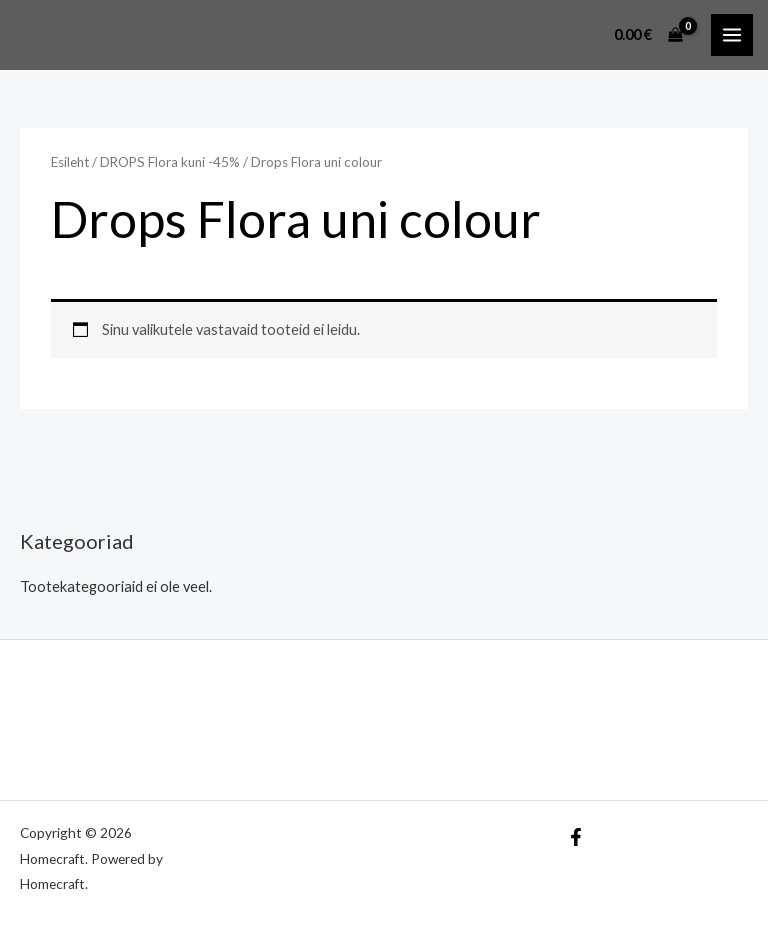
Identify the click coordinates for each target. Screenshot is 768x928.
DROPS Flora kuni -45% (170, 162)
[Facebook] (576, 837)
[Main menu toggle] (732, 35)
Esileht (70, 162)
